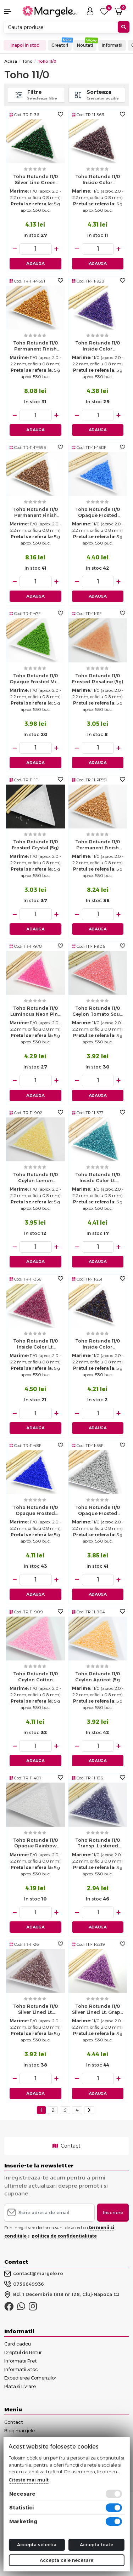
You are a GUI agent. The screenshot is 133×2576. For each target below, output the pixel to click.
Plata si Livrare (20, 2386)
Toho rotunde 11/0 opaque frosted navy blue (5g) (35, 1511)
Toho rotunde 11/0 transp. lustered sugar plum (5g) (97, 1844)
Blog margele (19, 2430)
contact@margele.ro (33, 2273)
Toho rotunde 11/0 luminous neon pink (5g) (35, 1012)
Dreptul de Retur (23, 2352)
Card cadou (17, 2344)
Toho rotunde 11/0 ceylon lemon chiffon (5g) (35, 1178)
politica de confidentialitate (64, 2236)
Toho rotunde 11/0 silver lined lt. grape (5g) (97, 2010)
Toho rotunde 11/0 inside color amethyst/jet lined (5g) (97, 1344)
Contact (66, 2146)
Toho (27, 61)
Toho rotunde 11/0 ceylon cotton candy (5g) (35, 1677)
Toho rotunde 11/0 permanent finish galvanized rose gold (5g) (97, 845)
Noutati (85, 45)
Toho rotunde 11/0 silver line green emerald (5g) (35, 180)
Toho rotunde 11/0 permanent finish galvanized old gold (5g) (35, 346)
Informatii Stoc (21, 2369)
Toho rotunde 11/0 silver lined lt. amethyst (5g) (35, 2010)
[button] (11, 11)
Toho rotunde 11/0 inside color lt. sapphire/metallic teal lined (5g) (97, 1178)
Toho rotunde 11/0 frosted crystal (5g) (35, 844)
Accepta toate (96, 2544)
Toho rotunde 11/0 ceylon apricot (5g (97, 1676)
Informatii (112, 45)
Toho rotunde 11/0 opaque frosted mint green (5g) (35, 679)
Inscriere (113, 2212)
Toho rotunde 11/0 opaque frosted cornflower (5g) (97, 513)
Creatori (59, 45)
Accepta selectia (36, 2544)
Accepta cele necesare (66, 2560)
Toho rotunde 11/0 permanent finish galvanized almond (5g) (35, 513)
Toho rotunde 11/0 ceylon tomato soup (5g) (97, 1012)
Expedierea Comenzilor (30, 2378)
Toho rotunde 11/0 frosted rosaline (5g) (97, 678)
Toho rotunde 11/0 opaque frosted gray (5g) (97, 1511)
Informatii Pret (20, 2361)
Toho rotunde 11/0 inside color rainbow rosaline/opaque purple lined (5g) (97, 346)
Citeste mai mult (29, 2480)
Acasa (10, 61)
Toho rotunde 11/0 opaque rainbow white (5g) (35, 1844)
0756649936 (24, 2284)
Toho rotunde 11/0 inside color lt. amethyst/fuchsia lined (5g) (35, 1344)
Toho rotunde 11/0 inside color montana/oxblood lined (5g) (97, 180)
